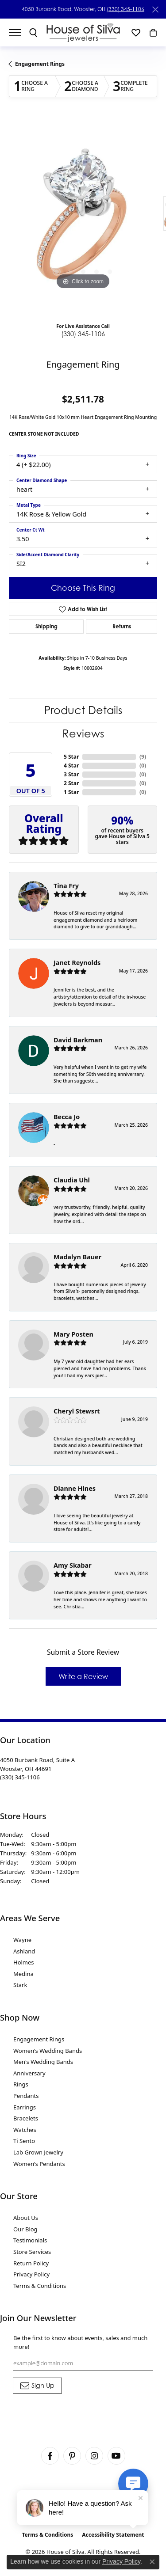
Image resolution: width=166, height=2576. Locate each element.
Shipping (46, 626)
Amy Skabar (73, 1565)
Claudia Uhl (72, 1180)
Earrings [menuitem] (24, 2107)
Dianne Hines (75, 1488)
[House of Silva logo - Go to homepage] (83, 32)
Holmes (23, 1962)
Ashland (24, 1951)
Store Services (32, 2252)
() (142, 756)
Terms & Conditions (39, 2286)
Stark (20, 1985)
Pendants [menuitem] (26, 2096)
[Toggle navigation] (19, 33)
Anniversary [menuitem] (29, 2073)
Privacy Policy (31, 2274)
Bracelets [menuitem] (25, 2118)
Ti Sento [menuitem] (24, 2141)
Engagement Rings (40, 64)
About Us (25, 2218)
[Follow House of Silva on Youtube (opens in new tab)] (116, 2456)
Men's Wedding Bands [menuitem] (43, 2062)
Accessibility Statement (113, 2534)
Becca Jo (67, 1117)
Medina (23, 1974)
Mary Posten (73, 1334)
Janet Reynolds (77, 962)
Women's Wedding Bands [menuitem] (47, 2051)
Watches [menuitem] (24, 2130)
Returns (121, 626)
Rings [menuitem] (20, 2084)
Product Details (83, 710)
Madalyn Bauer (77, 1257)
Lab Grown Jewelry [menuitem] (38, 2152)
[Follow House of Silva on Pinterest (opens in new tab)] (72, 2456)
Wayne (22, 1940)
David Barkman (78, 1040)
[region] (83, 218)
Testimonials (30, 2240)
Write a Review (83, 1676)
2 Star (71, 783)
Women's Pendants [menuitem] (39, 2164)
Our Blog (25, 2229)
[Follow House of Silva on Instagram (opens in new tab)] (94, 2456)
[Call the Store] (20, 1777)
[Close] (155, 9)
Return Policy (31, 2263)
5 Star (71, 756)
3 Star (71, 774)
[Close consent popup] (152, 2562)
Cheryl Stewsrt (77, 1411)
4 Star (71, 765)
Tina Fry (66, 885)
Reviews (83, 733)
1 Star (71, 792)
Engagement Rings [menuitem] (38, 2039)
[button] (33, 32)
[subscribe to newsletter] (37, 2386)
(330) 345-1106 (125, 9)
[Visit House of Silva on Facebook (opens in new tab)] (50, 2456)
